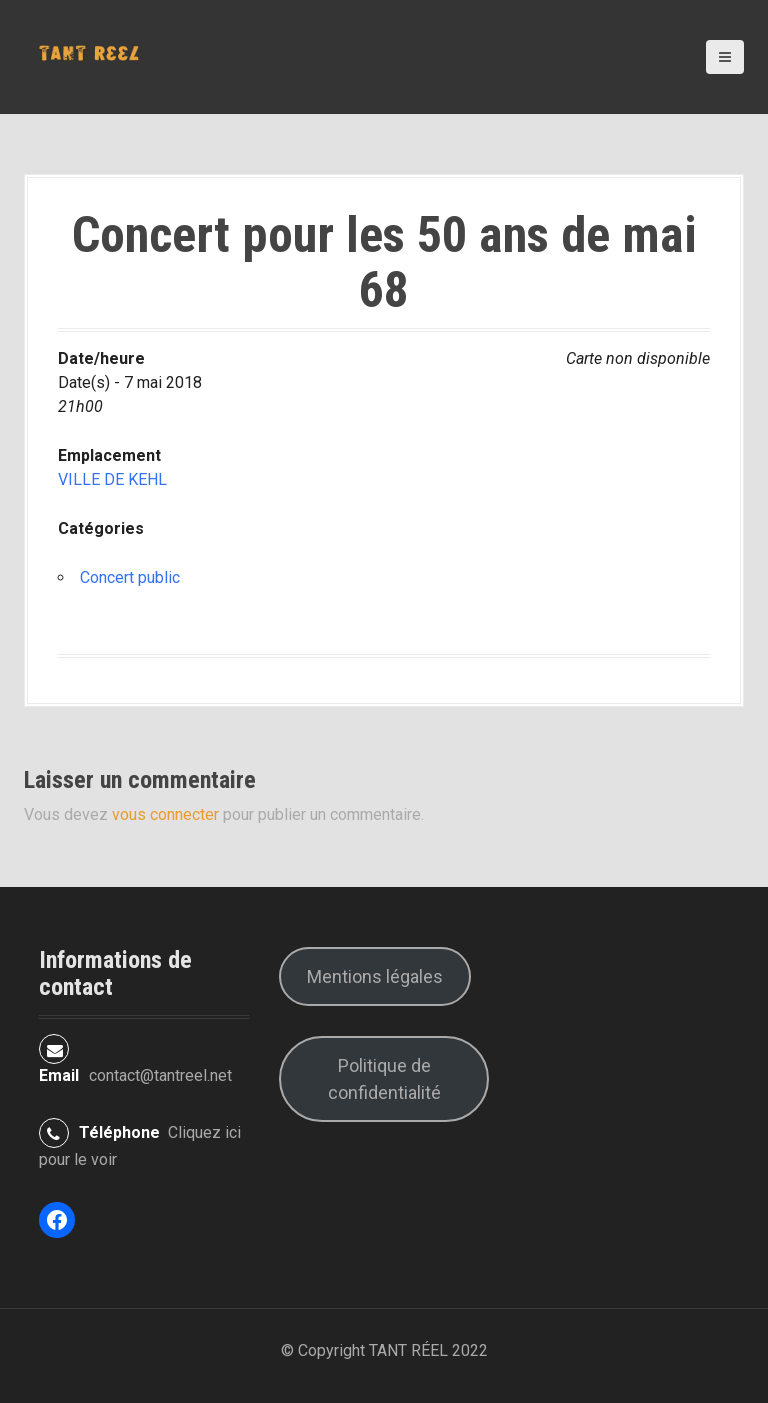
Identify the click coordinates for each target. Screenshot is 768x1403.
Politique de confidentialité (384, 1079)
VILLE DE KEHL (112, 479)
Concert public (130, 577)
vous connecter (165, 814)
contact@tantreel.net (160, 1075)
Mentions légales (375, 976)
